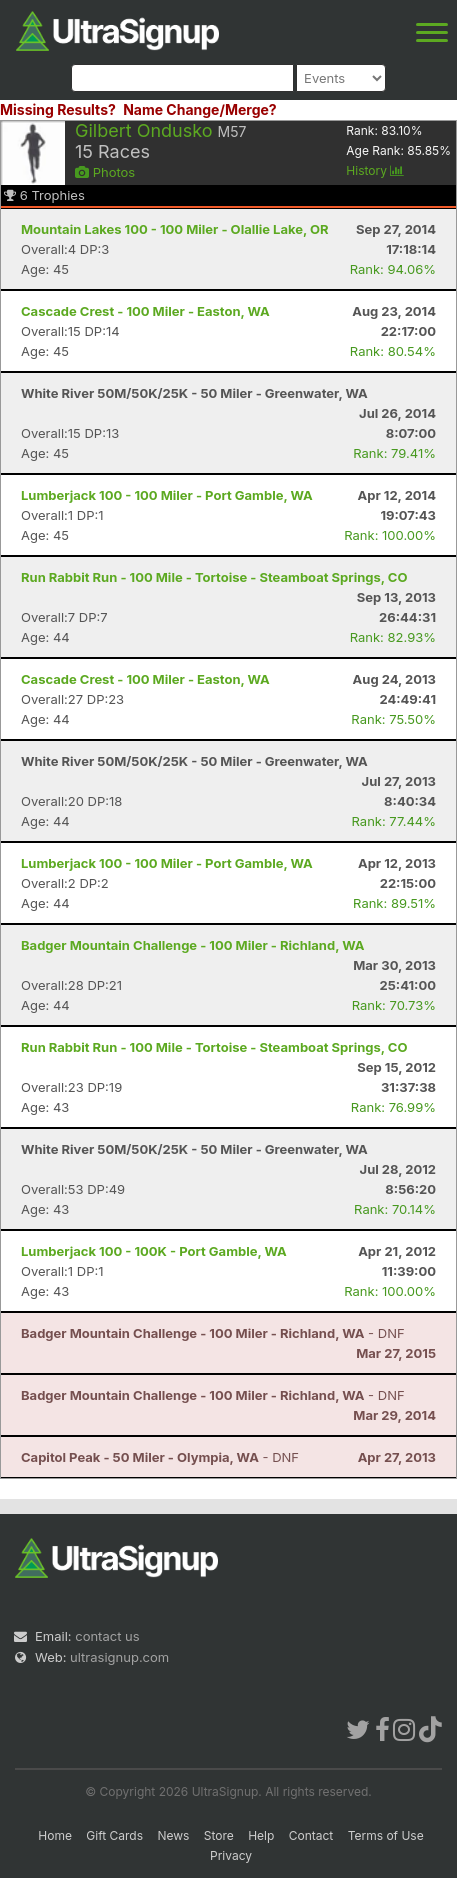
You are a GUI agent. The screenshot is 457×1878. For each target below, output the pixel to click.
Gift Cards (114, 1835)
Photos (105, 172)
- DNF (213, 1333)
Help (261, 1835)
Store (219, 1835)
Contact (311, 1835)
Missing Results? (58, 109)
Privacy (231, 1855)
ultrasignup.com (119, 1657)
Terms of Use (386, 1835)
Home (55, 1835)
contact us (107, 1636)
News (173, 1835)
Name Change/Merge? (200, 109)
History (375, 170)
